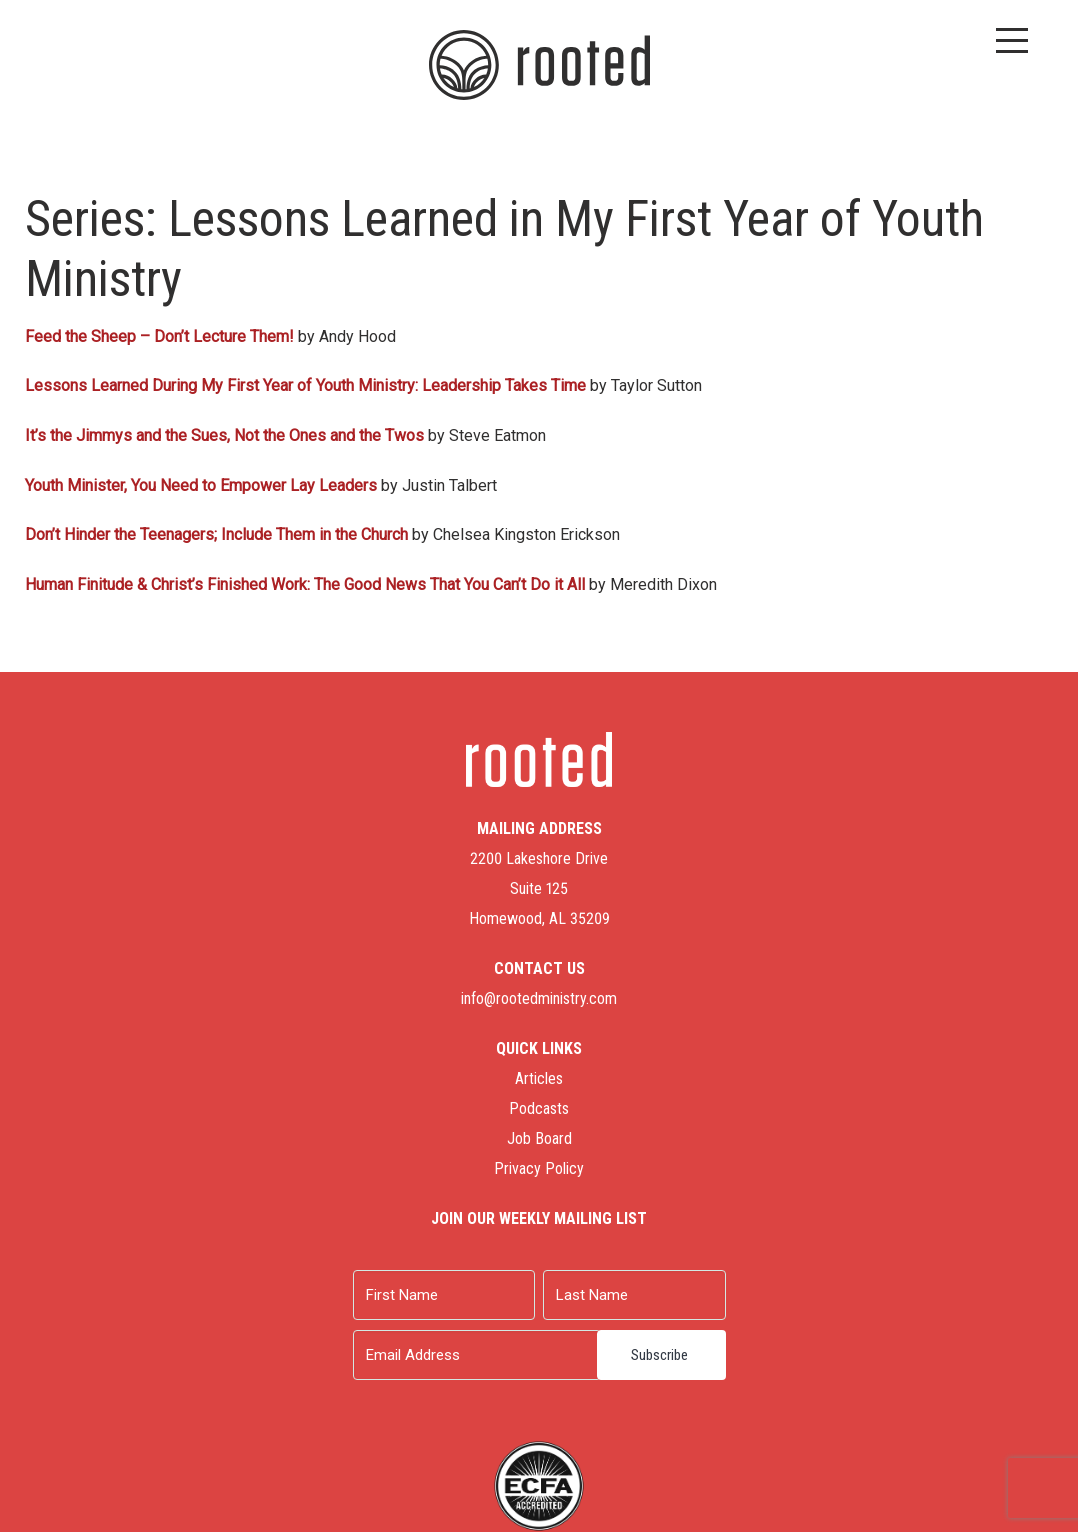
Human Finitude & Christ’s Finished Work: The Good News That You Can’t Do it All (305, 584)
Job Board (539, 1138)
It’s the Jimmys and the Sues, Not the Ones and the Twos (224, 435)
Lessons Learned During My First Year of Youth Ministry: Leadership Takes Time (305, 385)
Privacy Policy (539, 1168)
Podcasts (539, 1108)
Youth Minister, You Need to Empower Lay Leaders (201, 485)
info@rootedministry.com (539, 998)
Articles (539, 1078)
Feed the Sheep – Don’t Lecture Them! (159, 336)
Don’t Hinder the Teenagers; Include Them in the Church (216, 534)
